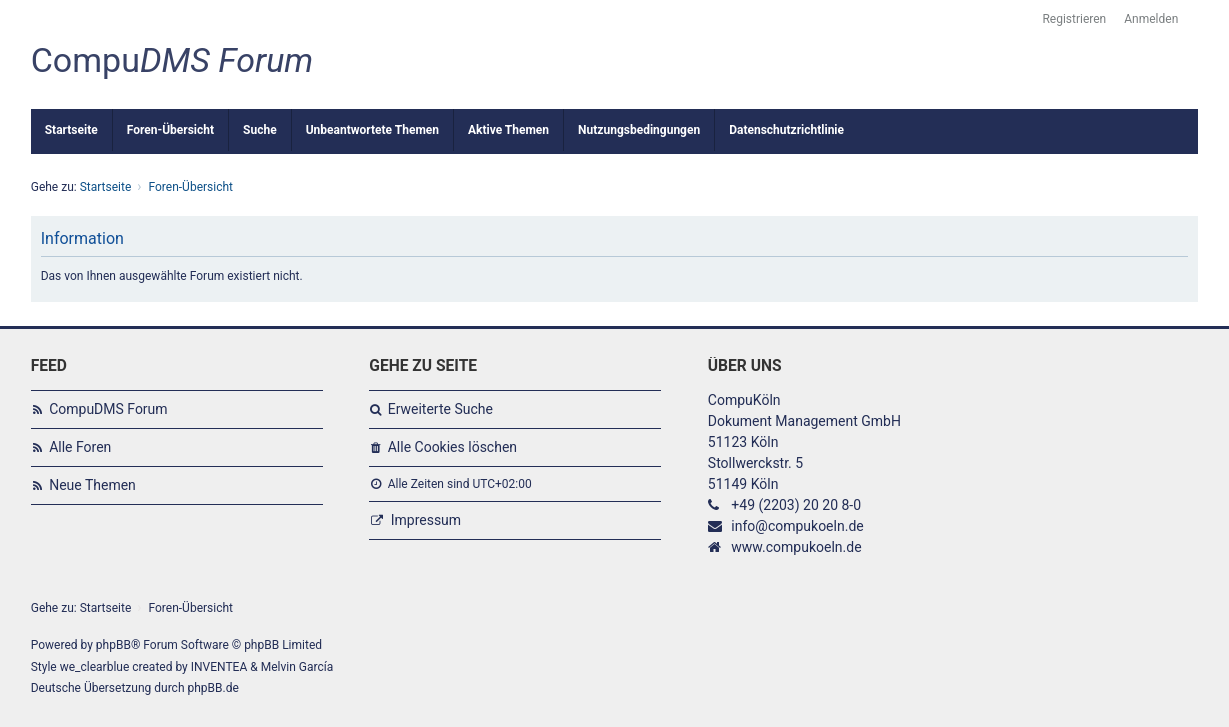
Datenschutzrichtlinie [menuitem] (786, 130)
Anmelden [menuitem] (1151, 19)
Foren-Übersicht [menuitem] (170, 130)
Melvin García (297, 667)
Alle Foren (80, 447)
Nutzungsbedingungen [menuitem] (639, 130)
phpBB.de (212, 688)
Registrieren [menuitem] (1074, 19)
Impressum (426, 520)
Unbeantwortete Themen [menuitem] (372, 130)
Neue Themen (92, 485)
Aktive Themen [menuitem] (508, 130)
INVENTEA (219, 667)
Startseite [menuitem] (71, 130)
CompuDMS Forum (108, 409)
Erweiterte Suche (440, 409)
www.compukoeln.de (796, 547)
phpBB (113, 645)
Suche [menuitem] (260, 130)
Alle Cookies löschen (452, 447)
